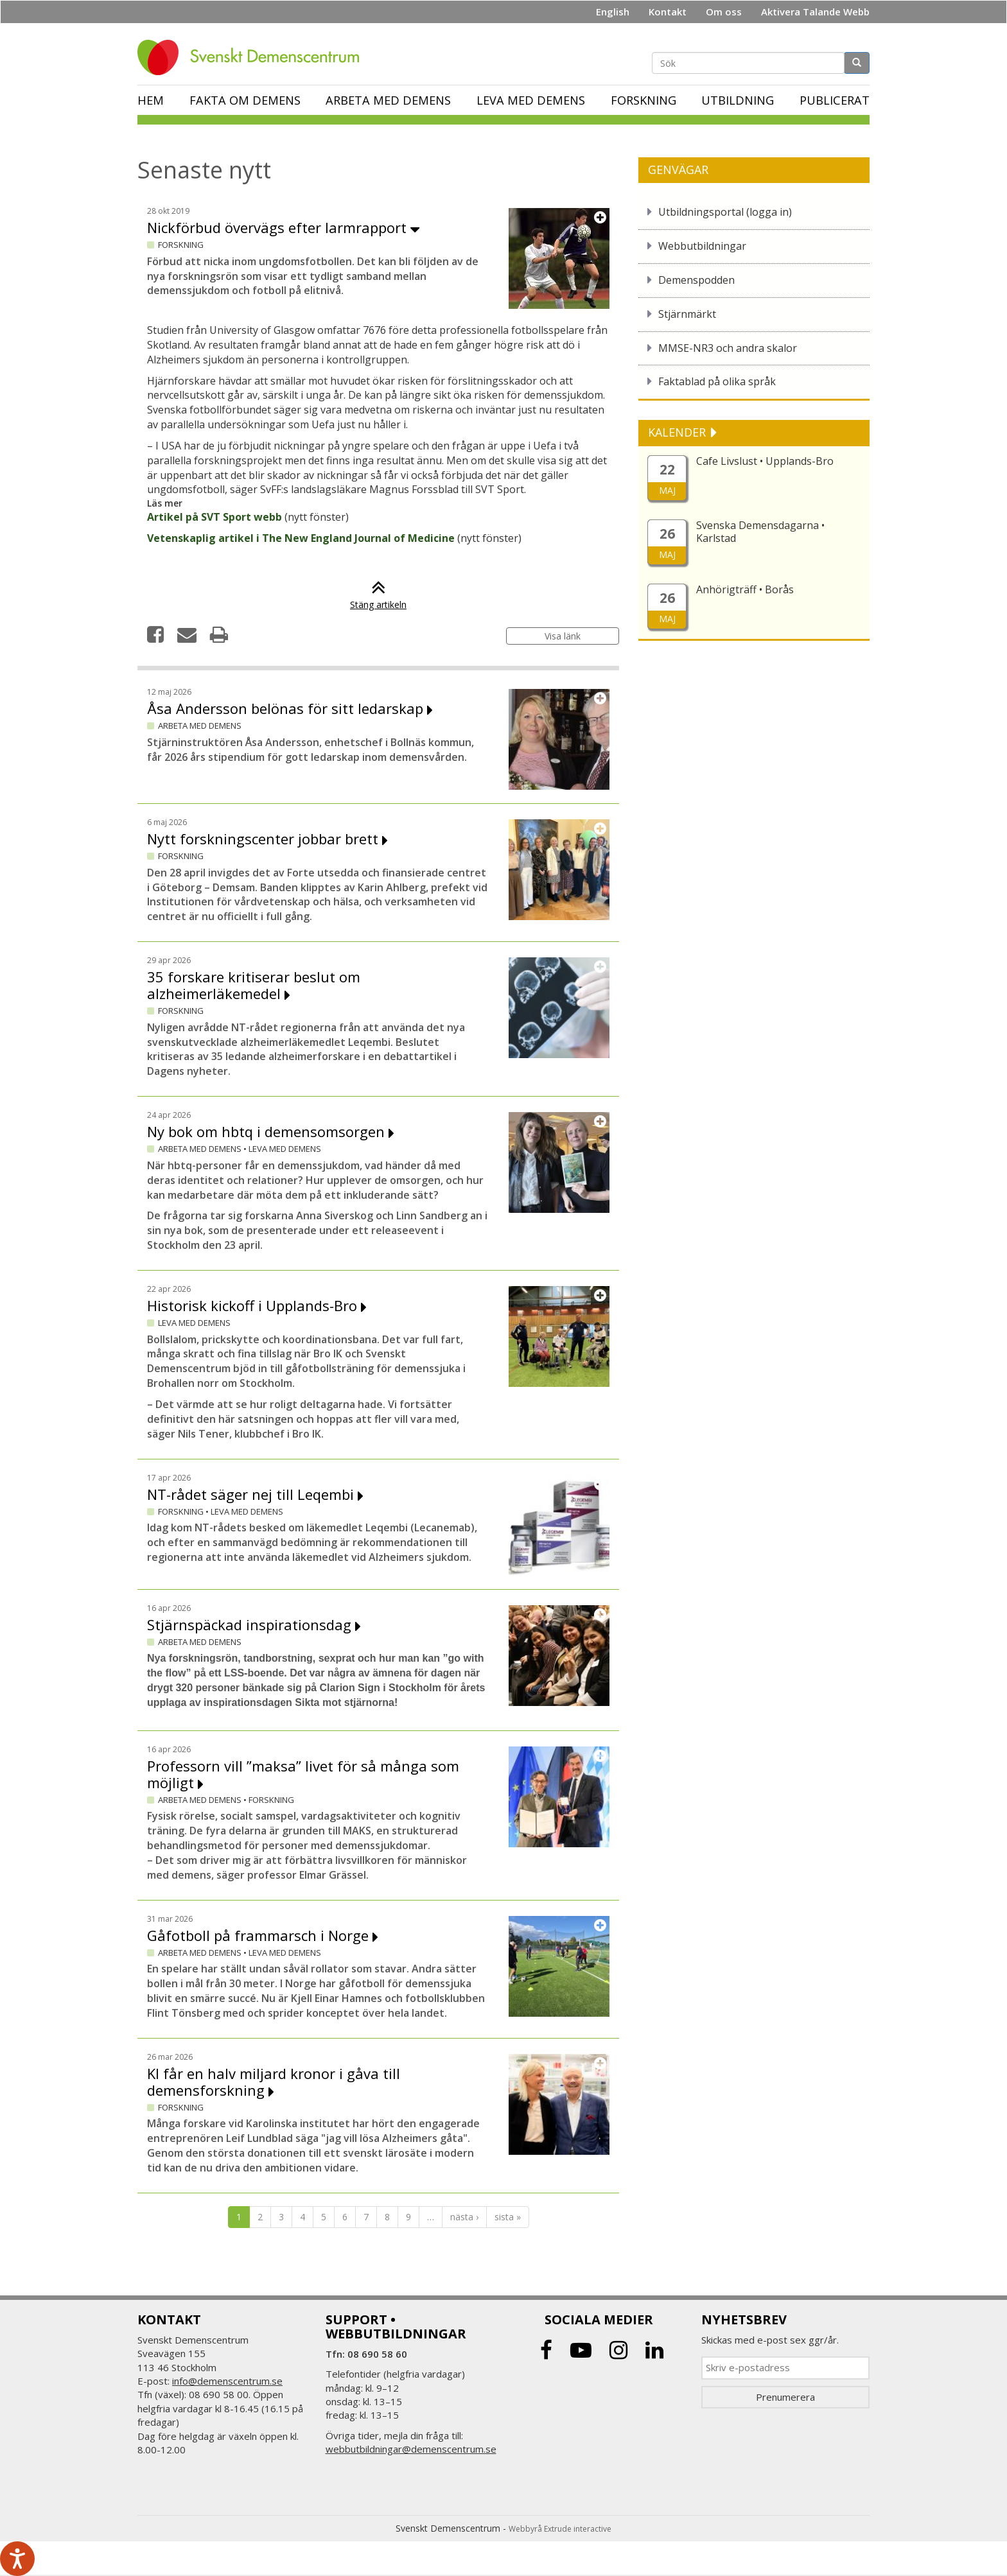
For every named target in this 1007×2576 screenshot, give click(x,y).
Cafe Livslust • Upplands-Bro (765, 461)
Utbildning (737, 100)
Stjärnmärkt (687, 314)
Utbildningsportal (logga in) (725, 212)
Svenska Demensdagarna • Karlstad (760, 531)
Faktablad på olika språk (717, 381)
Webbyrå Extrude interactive (560, 2528)
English (612, 11)
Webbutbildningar (702, 246)
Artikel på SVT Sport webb (214, 517)
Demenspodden (696, 280)
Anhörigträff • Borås (745, 589)
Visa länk (563, 636)
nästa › (464, 2217)
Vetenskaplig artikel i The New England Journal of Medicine (301, 538)
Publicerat (835, 100)
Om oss (724, 11)
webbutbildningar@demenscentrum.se (411, 2448)
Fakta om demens (245, 100)
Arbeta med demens (388, 100)
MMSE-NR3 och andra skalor (727, 348)
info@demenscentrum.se (227, 2380)
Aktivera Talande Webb (815, 11)
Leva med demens (531, 100)
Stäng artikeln (378, 598)
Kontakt (668, 11)
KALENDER (678, 432)
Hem (150, 100)
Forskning (643, 100)
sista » (508, 2217)
